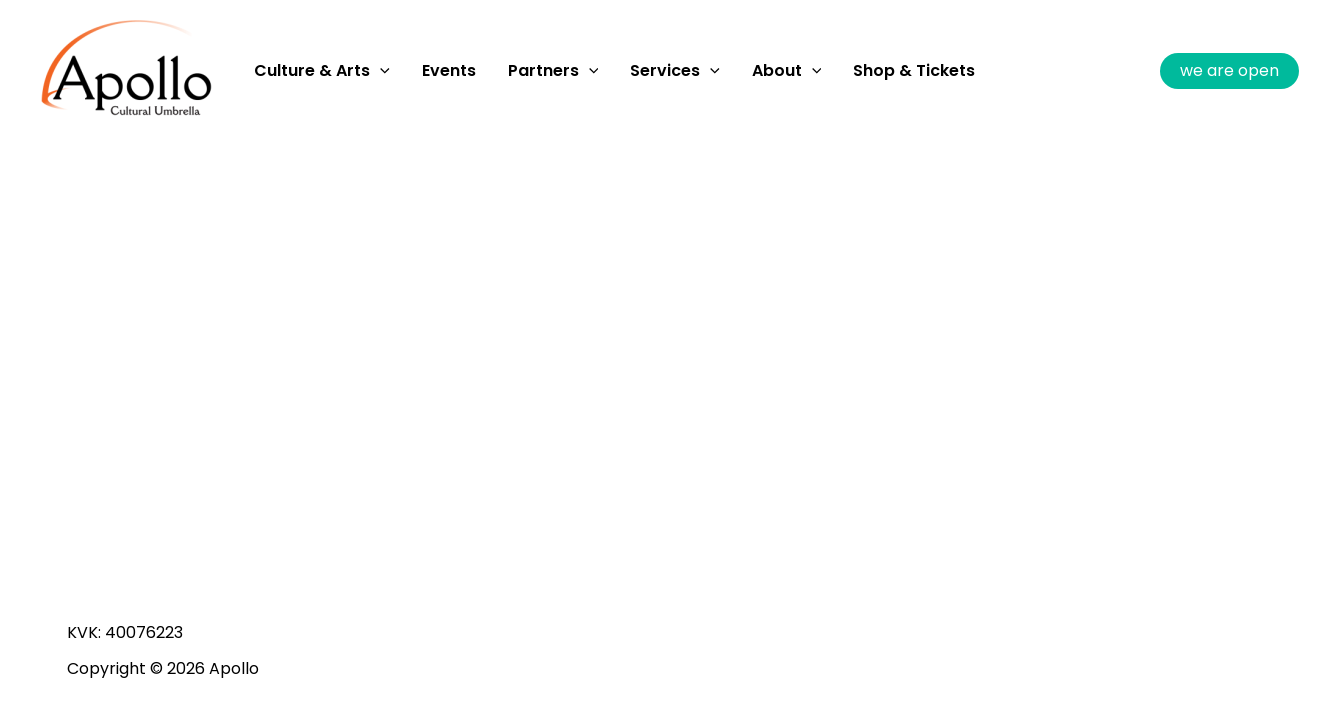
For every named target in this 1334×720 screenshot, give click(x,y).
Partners (553, 71)
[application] (380, 71)
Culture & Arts (322, 71)
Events (449, 70)
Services (675, 71)
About (787, 71)
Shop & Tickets (914, 70)
